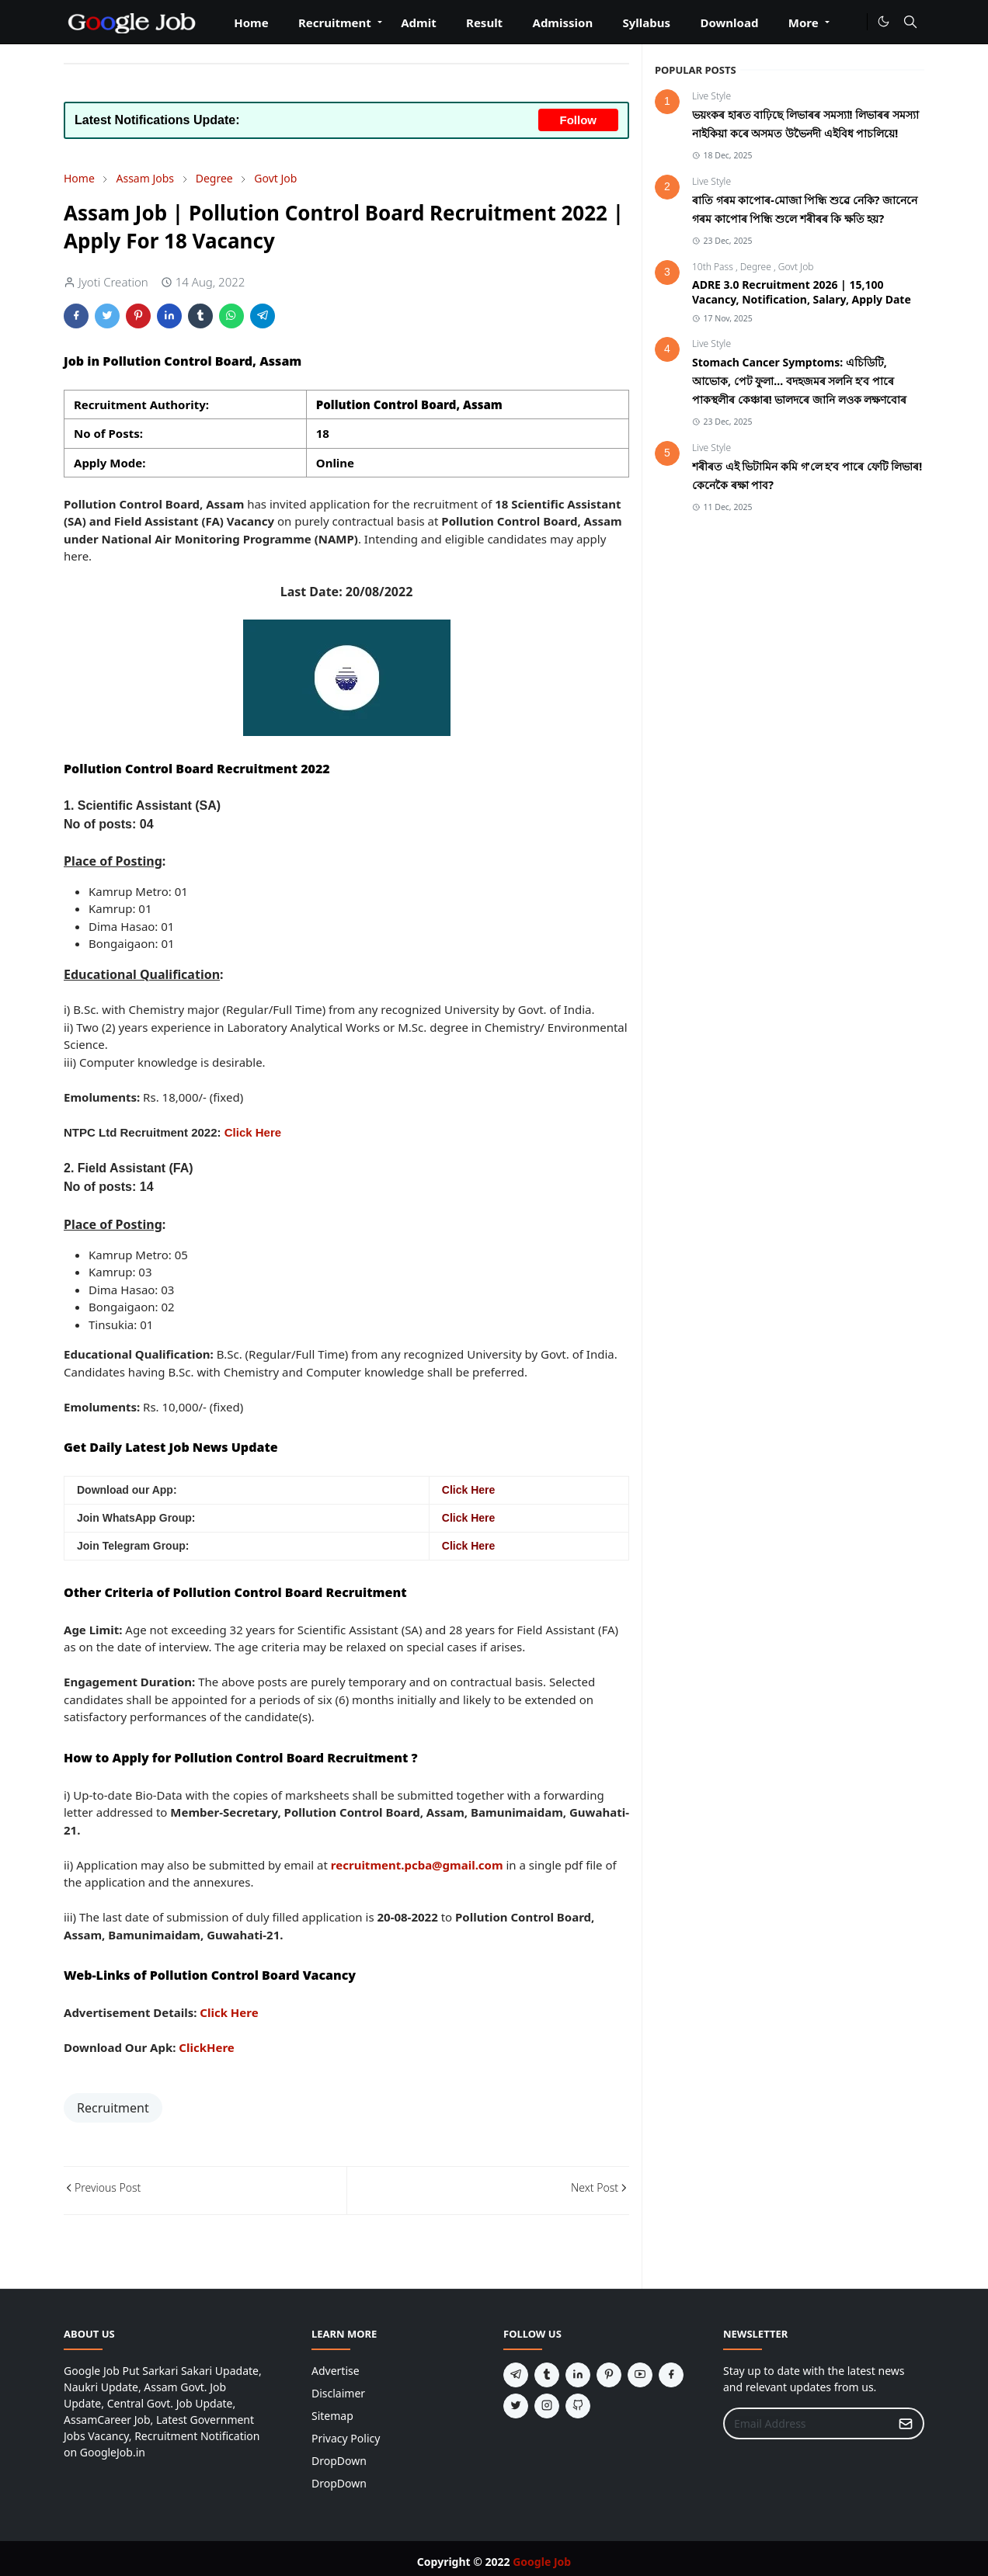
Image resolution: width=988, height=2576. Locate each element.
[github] (577, 2406)
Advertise (335, 2370)
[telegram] (515, 2374)
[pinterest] (609, 2374)
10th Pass (714, 266)
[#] (852, 22)
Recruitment (113, 2107)
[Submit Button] (906, 2423)
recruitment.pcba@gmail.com (417, 1865)
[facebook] (671, 2374)
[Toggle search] (910, 22)
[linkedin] (577, 2374)
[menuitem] (251, 27)
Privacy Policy (345, 2438)
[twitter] (515, 2406)
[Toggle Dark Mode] (883, 21)
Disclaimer (338, 2393)
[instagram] (546, 2406)
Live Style (711, 95)
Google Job (542, 2561)
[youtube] (640, 2374)
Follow (578, 120)
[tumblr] (546, 2374)
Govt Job (796, 266)
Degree (757, 266)
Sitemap (332, 2415)
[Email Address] (807, 2423)
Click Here (252, 1132)
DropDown (339, 2460)
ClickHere (206, 2047)
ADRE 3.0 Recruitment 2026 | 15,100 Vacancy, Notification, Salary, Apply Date (801, 292)
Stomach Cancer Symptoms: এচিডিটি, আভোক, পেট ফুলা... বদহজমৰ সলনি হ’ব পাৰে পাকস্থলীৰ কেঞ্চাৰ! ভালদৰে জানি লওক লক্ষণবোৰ (799, 381)
